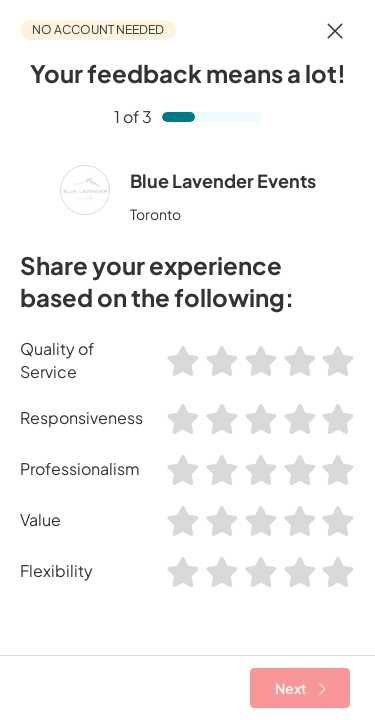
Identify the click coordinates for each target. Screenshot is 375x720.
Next (300, 688)
